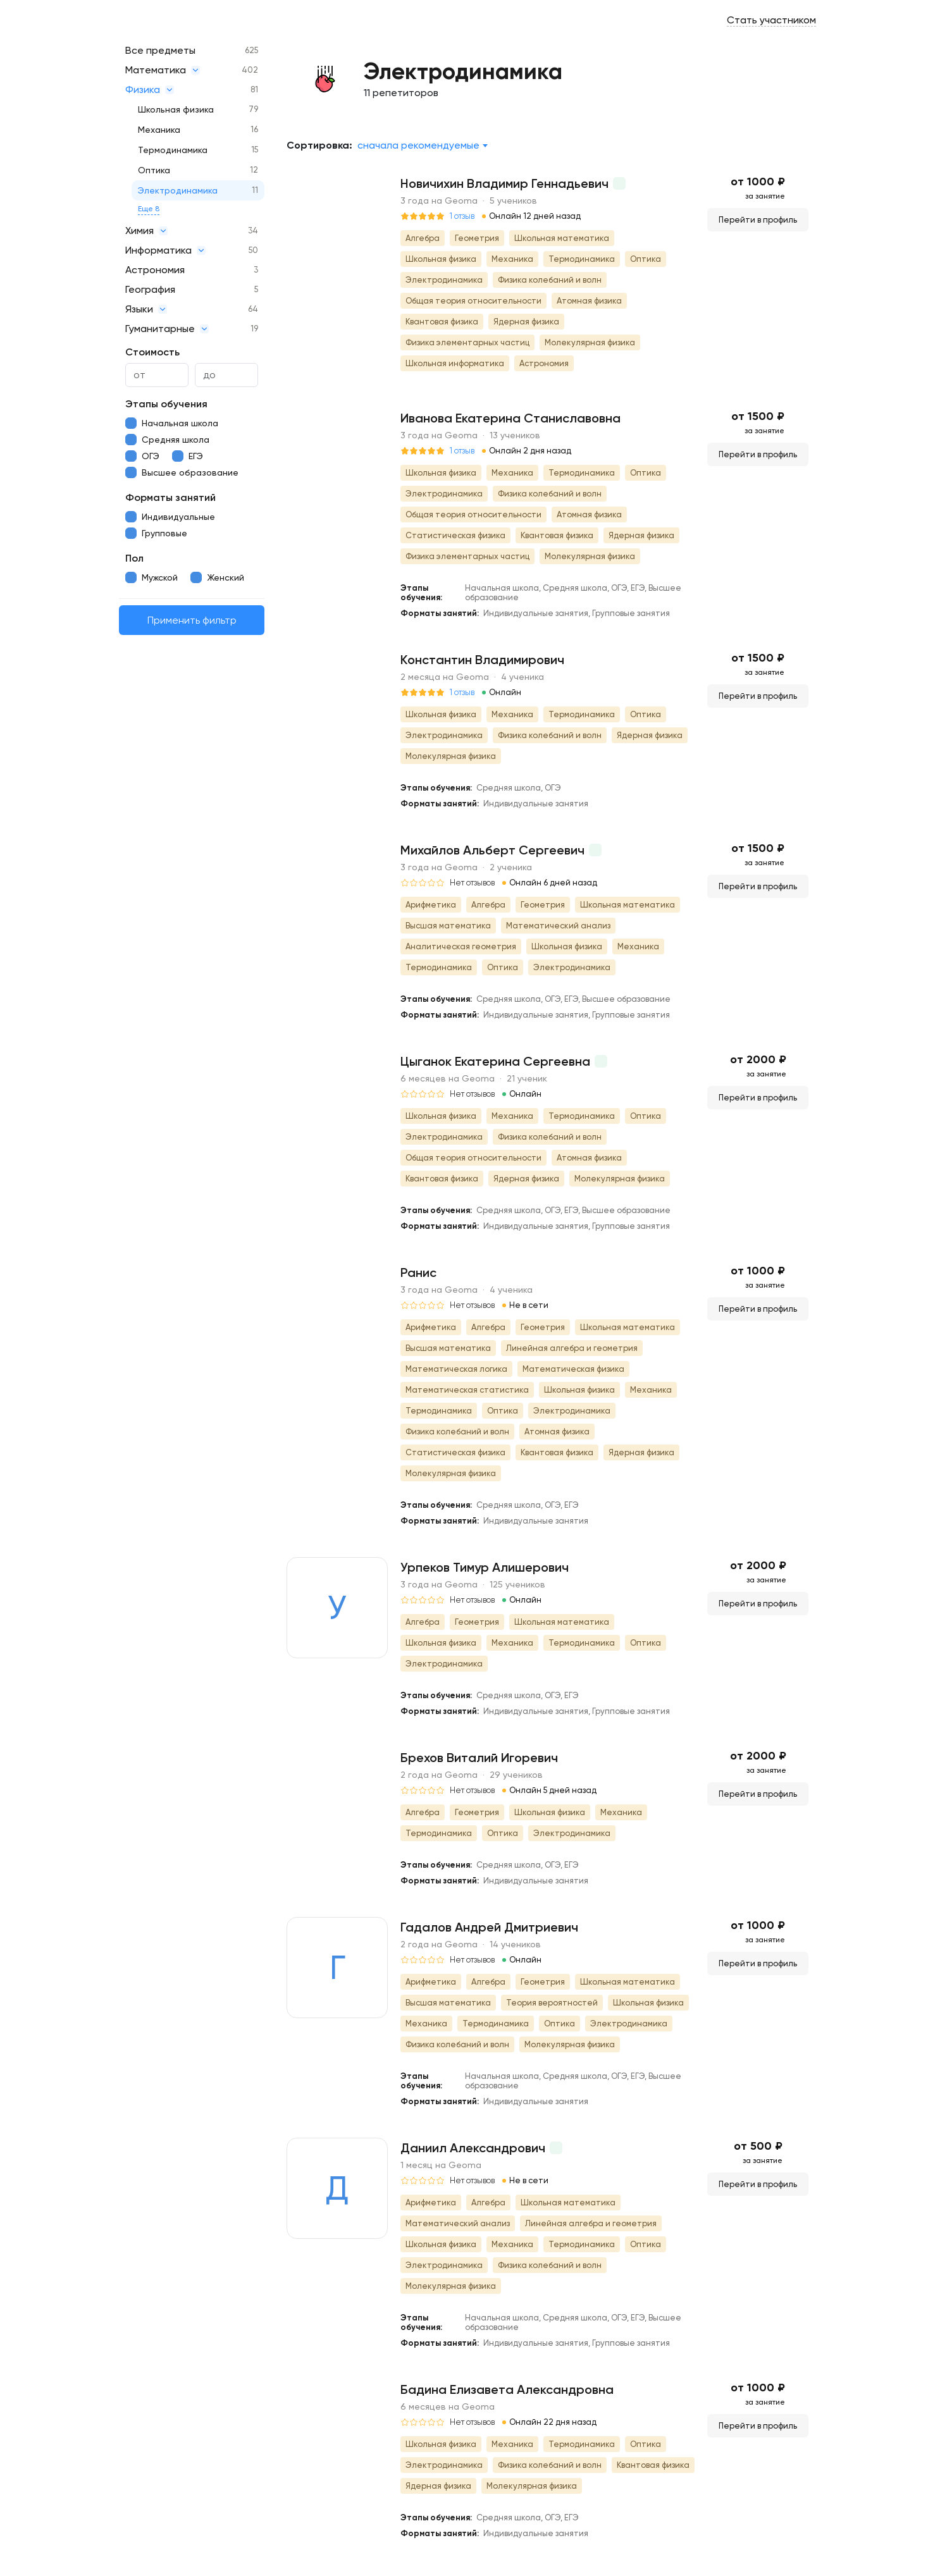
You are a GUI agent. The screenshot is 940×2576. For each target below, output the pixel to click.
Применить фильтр (192, 620)
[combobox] (422, 145)
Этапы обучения (166, 404)
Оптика (154, 170)
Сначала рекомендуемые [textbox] (418, 145)
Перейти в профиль (758, 220)
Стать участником (771, 20)
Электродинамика (178, 190)
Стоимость (152, 352)
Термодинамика (172, 150)
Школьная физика (176, 109)
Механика (159, 130)
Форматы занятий (170, 497)
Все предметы (160, 50)
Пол (134, 558)
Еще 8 (148, 208)
